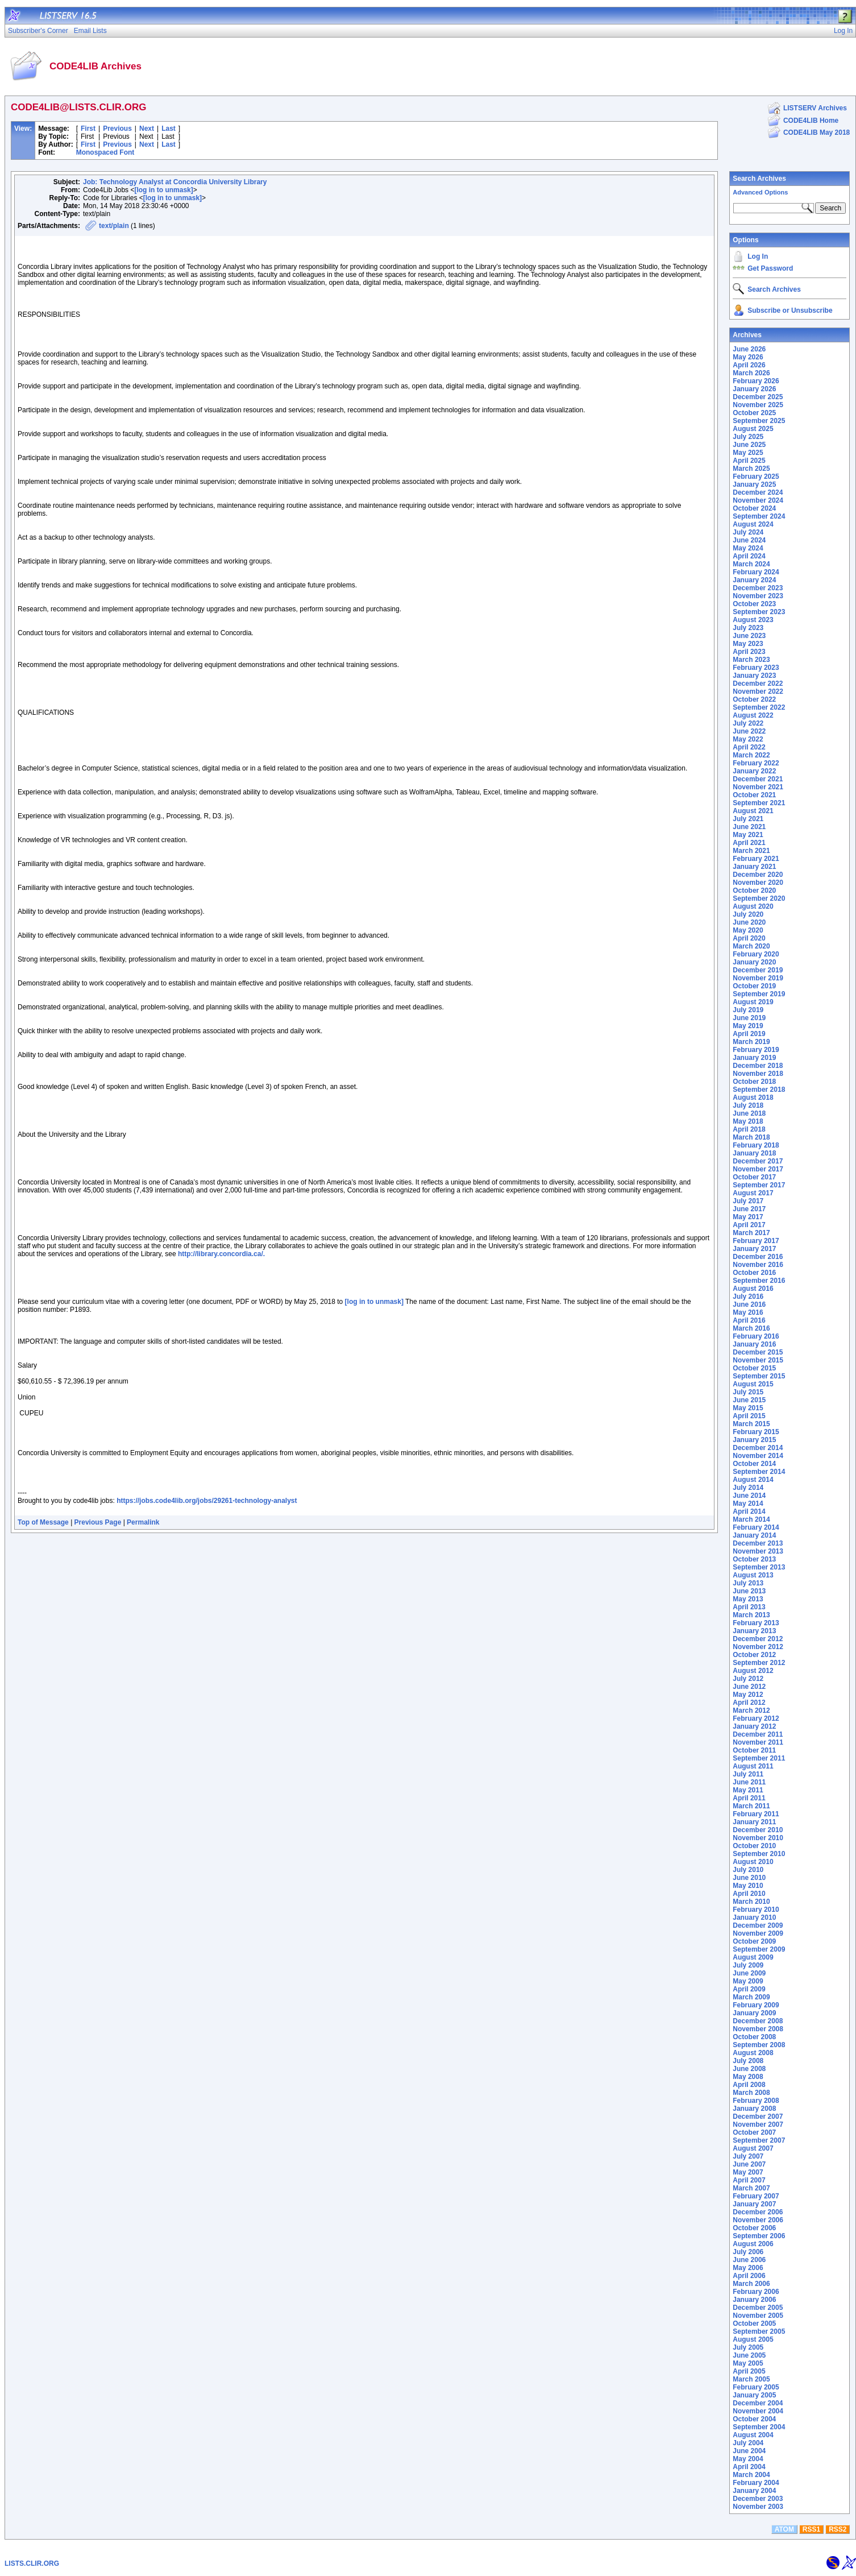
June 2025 (749, 445)
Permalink (143, 1522)
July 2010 (748, 1870)
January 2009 (754, 2013)
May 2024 (748, 548)
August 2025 (753, 429)
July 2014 (748, 1488)
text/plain (114, 226)
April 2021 (749, 843)
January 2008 (754, 2109)
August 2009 (753, 1957)
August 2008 (753, 2053)
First (88, 128)
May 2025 (748, 453)
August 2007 (753, 2148)
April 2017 (749, 1225)
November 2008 (758, 2029)
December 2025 (758, 397)
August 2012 (753, 1671)
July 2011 (748, 1774)
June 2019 (749, 1018)
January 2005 (754, 2395)
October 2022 (754, 699)
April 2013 (749, 1607)
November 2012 (758, 1647)
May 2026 (748, 357)
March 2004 (751, 2475)
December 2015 (758, 1352)
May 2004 (748, 2459)
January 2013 (754, 1631)
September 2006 (759, 2236)
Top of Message (43, 1522)
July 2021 (748, 819)
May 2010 (748, 1886)
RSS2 (837, 2529)
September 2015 (759, 1376)
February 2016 (756, 1336)
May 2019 (748, 1026)
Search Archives (759, 179)
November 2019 (758, 978)
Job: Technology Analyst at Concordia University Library (175, 182)
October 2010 (754, 1846)
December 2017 (758, 1161)
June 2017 (749, 1209)
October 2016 (754, 1273)
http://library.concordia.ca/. (221, 1254)
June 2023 (749, 636)
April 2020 (749, 938)
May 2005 (748, 2363)
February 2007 (756, 2196)
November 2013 (758, 1551)
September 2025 (759, 421)
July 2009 (748, 1965)
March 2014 (751, 1519)
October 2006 (754, 2228)
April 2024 (749, 556)
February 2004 (756, 2483)
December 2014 (758, 1448)
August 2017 (753, 1193)
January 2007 (754, 2204)
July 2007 (748, 2156)
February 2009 (756, 2005)
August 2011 (753, 1766)
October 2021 (754, 795)
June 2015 (749, 1400)
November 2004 (758, 2411)
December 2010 (758, 1830)
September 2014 (759, 1472)
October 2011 (754, 1750)
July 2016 (748, 1297)
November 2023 (758, 596)
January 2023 (754, 676)
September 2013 (759, 1567)
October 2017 (754, 1177)
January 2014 (754, 1535)
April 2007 (749, 2180)
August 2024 (753, 524)
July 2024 (748, 532)
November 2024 (758, 500)
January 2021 (754, 867)
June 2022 (749, 731)
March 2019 (751, 1042)
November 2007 (758, 2124)
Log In (757, 256)
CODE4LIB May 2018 (816, 132)
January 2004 (754, 2491)
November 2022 (758, 691)
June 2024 (749, 540)
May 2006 (748, 2268)
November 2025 (758, 405)
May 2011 (748, 1790)
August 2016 (753, 1289)
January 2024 (754, 580)
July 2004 (748, 2443)
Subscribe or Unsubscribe (789, 310)
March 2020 (751, 946)
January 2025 (754, 484)
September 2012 (759, 1663)
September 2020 (759, 898)
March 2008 (751, 2093)
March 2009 (751, 1997)
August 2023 (753, 620)
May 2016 (748, 1312)
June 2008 (749, 2069)
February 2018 (756, 1145)
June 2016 (749, 1304)
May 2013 (748, 1599)
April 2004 (749, 2467)
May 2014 (748, 1504)
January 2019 (754, 1058)
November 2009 (758, 1933)
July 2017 (748, 1201)
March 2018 (751, 1137)
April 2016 (749, 1320)
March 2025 (751, 469)
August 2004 (753, 2435)
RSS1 (811, 2529)
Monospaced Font (105, 152)
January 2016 (754, 1344)
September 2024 (759, 516)
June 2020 (749, 922)
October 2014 (754, 1464)
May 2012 (748, 1695)
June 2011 (749, 1782)
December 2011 (758, 1734)
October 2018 (754, 1082)
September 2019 (759, 994)
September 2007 (759, 2140)
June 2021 (749, 827)
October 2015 (754, 1368)
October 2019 (754, 986)
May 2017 (748, 1217)
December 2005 (758, 2308)
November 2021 (758, 787)
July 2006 (748, 2252)
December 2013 (758, 1543)
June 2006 (749, 2260)
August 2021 (753, 811)
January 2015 (754, 1440)
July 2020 (748, 914)
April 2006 (749, 2276)
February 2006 (756, 2292)
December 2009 (758, 1925)
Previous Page (98, 1522)
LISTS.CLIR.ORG (32, 2563)
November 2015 (758, 1360)
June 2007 (749, 2164)
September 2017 (759, 1185)
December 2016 (758, 1257)
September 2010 (759, 1854)
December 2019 (758, 970)
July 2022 (748, 723)
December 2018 (758, 1066)
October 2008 (754, 2037)
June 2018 (749, 1113)
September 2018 (759, 1090)
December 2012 (758, 1639)
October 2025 (754, 413)
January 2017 (754, 1249)
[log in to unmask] (163, 190)
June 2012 (749, 1687)
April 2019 (749, 1034)
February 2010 (756, 1910)
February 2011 (756, 1814)
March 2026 (751, 373)
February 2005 (756, 2387)
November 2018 (758, 1074)
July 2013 (748, 1583)
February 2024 (756, 572)
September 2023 (759, 612)
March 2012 (751, 1710)
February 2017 (756, 1241)
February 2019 (756, 1050)
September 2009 (759, 1949)
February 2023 (756, 668)
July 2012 (748, 1679)
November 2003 (758, 2507)
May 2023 (748, 644)
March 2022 (751, 755)
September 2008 (759, 2045)
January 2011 (754, 1822)
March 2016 (751, 1328)
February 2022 (756, 763)
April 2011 (749, 1798)
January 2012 (754, 1726)
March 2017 (751, 1233)
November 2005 (758, 2316)
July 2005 (748, 2347)
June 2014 (749, 1496)
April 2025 (749, 461)
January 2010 (754, 1917)
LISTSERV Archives (815, 108)
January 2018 (754, 1153)
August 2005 (753, 2339)
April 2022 (749, 747)
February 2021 (756, 859)
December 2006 (758, 2212)
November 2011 (758, 1742)
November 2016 (758, 1265)
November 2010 (758, 1838)
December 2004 (758, 2403)
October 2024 (754, 508)
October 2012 (754, 1655)
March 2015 (751, 1424)
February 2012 (756, 1718)
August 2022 (753, 715)
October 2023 (754, 604)
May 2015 (748, 1408)
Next (146, 128)
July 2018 (748, 1105)
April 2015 (749, 1416)
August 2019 (753, 1002)
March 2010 (751, 1902)
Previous (117, 128)
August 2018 (753, 1097)
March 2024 (751, 564)
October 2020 (754, 890)
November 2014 (758, 1456)
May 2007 (748, 2172)
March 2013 (751, 1615)
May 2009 (748, 1981)
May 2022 (748, 739)
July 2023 (748, 628)
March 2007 (751, 2188)
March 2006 (751, 2284)
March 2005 (751, 2379)
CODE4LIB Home (810, 121)
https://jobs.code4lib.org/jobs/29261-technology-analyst (207, 1501)
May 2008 (748, 2077)
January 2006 (754, 2300)
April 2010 (749, 1894)
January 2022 (754, 771)
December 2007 (758, 2117)
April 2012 (749, 1703)
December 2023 (758, 588)
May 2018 (748, 1121)
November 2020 (758, 883)
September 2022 (759, 707)
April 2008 (749, 2085)
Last (168, 128)
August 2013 (753, 1575)
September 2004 (759, 2427)
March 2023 (751, 660)
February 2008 (756, 2101)
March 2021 (751, 851)
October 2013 (754, 1559)
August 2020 (753, 906)
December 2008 (758, 2021)
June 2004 (749, 2451)
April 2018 (749, 1129)
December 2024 (758, 492)
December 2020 (758, 875)
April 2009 (749, 1989)
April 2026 (749, 365)
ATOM (784, 2529)
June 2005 (749, 2355)
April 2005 (749, 2371)
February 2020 (756, 954)
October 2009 (754, 1941)
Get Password (770, 268)
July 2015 (748, 1392)
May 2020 (748, 930)
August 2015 (753, 1384)
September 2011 (759, 1758)
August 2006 (753, 2244)
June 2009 (749, 1973)
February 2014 (756, 1527)
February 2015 (756, 1432)
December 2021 (758, 779)
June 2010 (749, 1878)
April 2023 (749, 652)
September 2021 (759, 803)
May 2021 (748, 835)
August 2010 (753, 1862)
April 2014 (749, 1511)
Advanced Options (760, 192)
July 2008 (748, 2061)
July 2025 (748, 437)
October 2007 (754, 2132)
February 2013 (756, 1623)
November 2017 (758, 1169)
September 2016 (759, 1281)
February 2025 (756, 477)
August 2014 (753, 1480)
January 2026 (754, 389)
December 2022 (758, 684)
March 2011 (751, 1806)
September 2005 (759, 2331)
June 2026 (749, 349)
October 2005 (754, 2323)
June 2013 (749, 1591)
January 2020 (754, 962)
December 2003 (758, 2499)
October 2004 (754, 2419)
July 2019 (748, 1010)
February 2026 (756, 381)
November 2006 (758, 2220)
